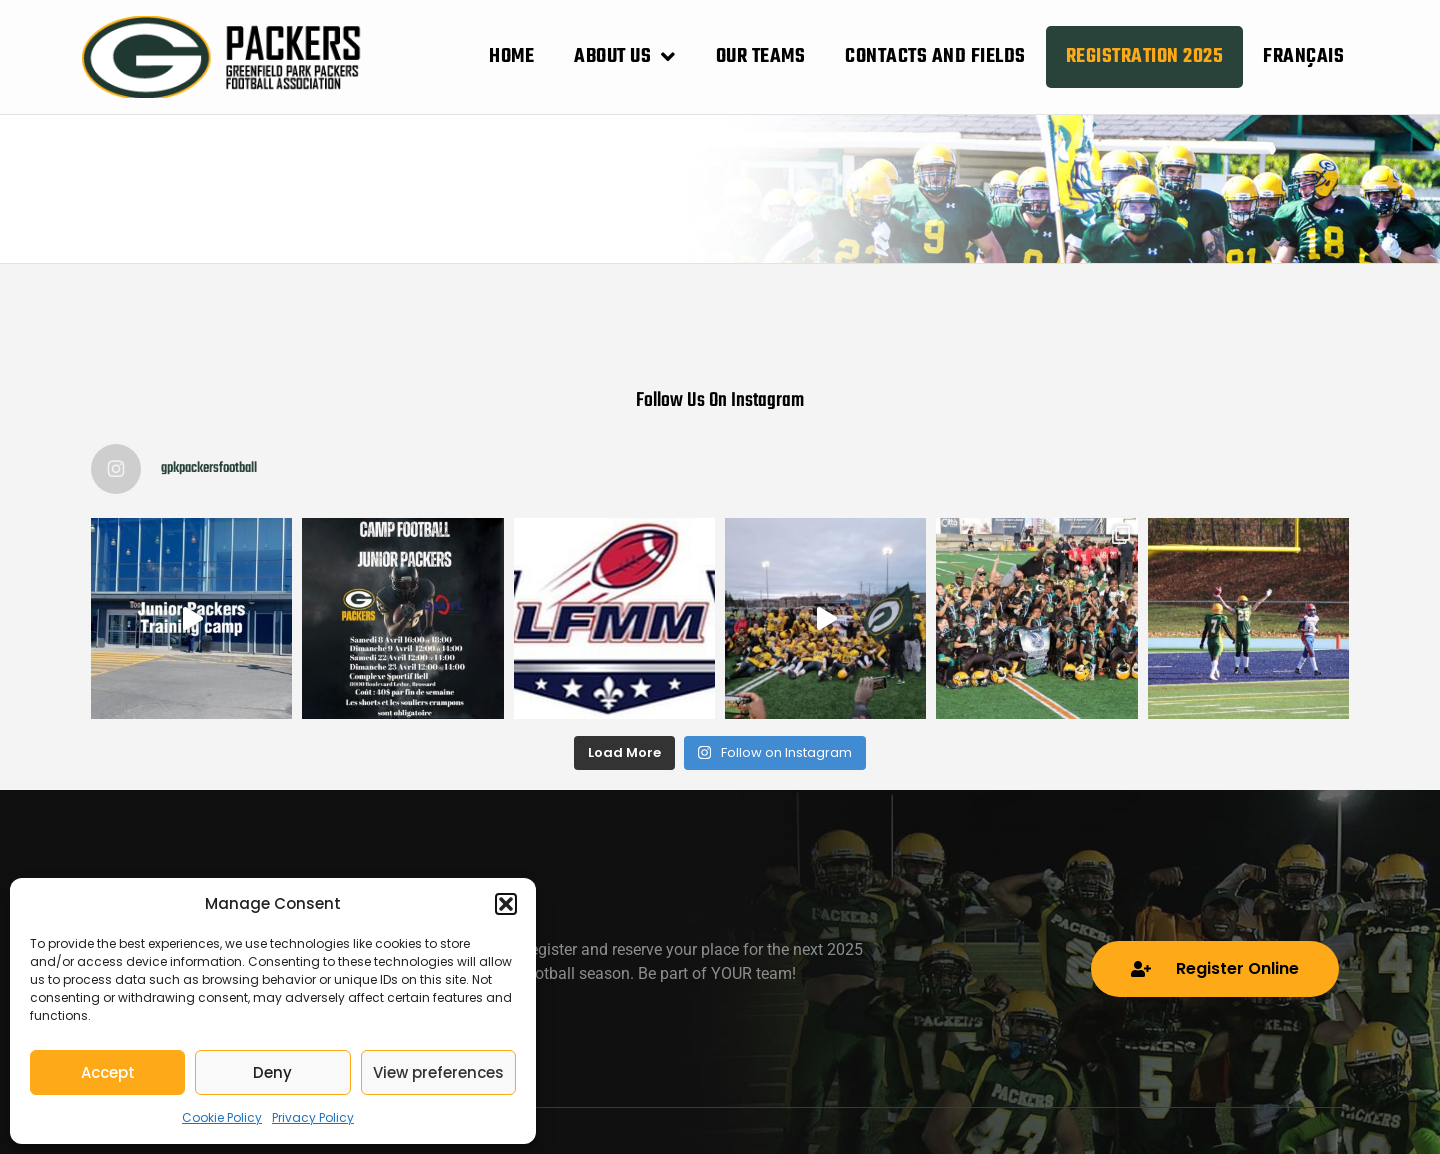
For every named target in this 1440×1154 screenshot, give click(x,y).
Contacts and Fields (935, 56)
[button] (506, 904)
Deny (272, 1072)
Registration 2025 (1145, 56)
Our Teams (761, 56)
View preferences (438, 1072)
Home (511, 56)
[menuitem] (1303, 57)
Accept (108, 1072)
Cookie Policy (222, 1117)
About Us (625, 57)
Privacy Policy (313, 1117)
